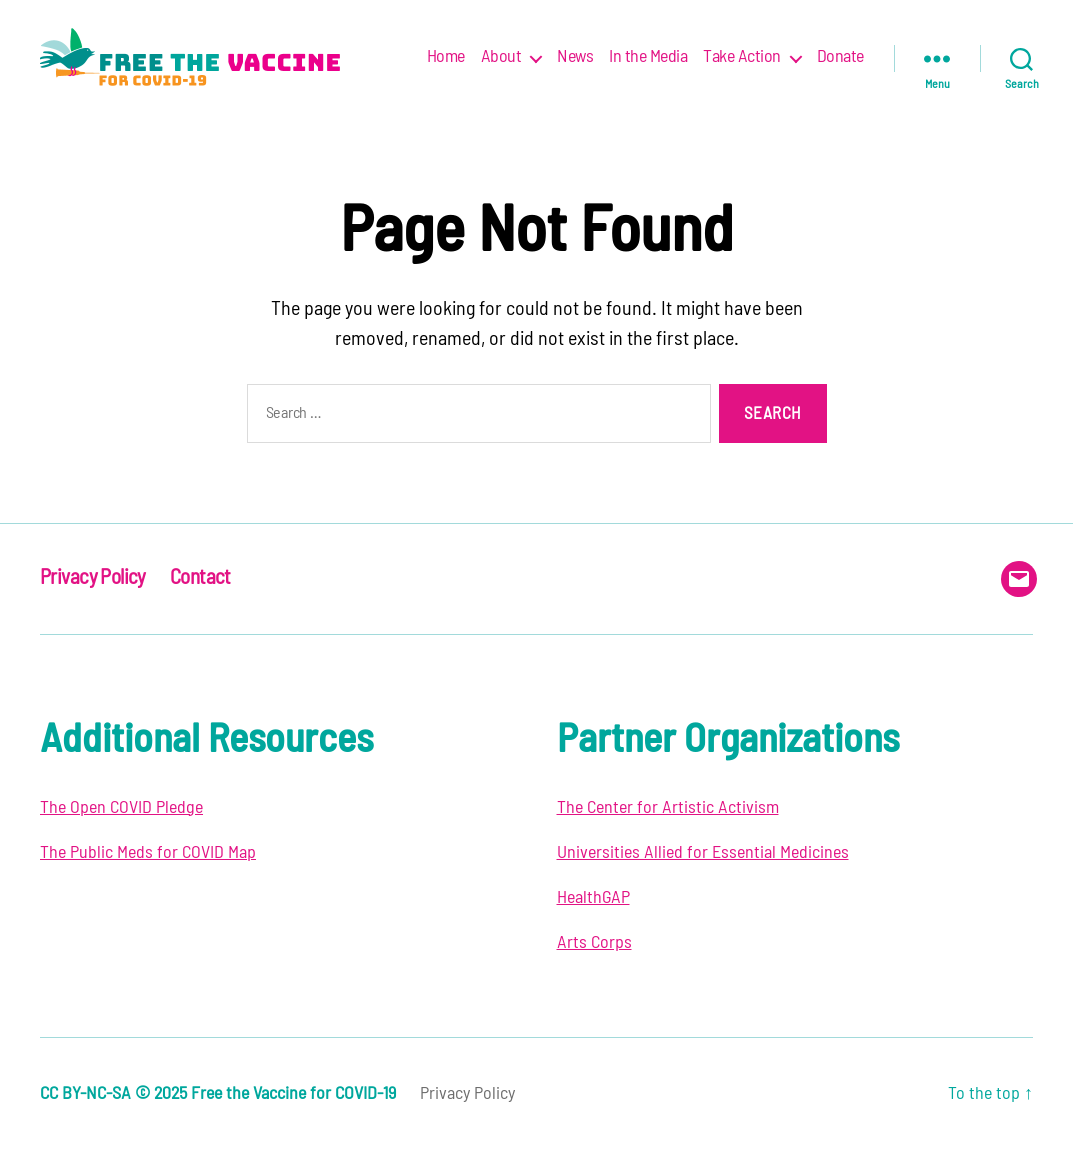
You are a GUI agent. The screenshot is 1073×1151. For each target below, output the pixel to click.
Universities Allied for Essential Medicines (703, 853)
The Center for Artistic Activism (668, 808)
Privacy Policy (93, 577)
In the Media (648, 57)
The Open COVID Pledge (121, 808)
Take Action (742, 57)
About (501, 57)
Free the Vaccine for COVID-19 (293, 1094)
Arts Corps (594, 943)
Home (446, 57)
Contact (200, 577)
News (575, 57)
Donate (840, 57)
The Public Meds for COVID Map (148, 853)
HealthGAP (593, 898)
